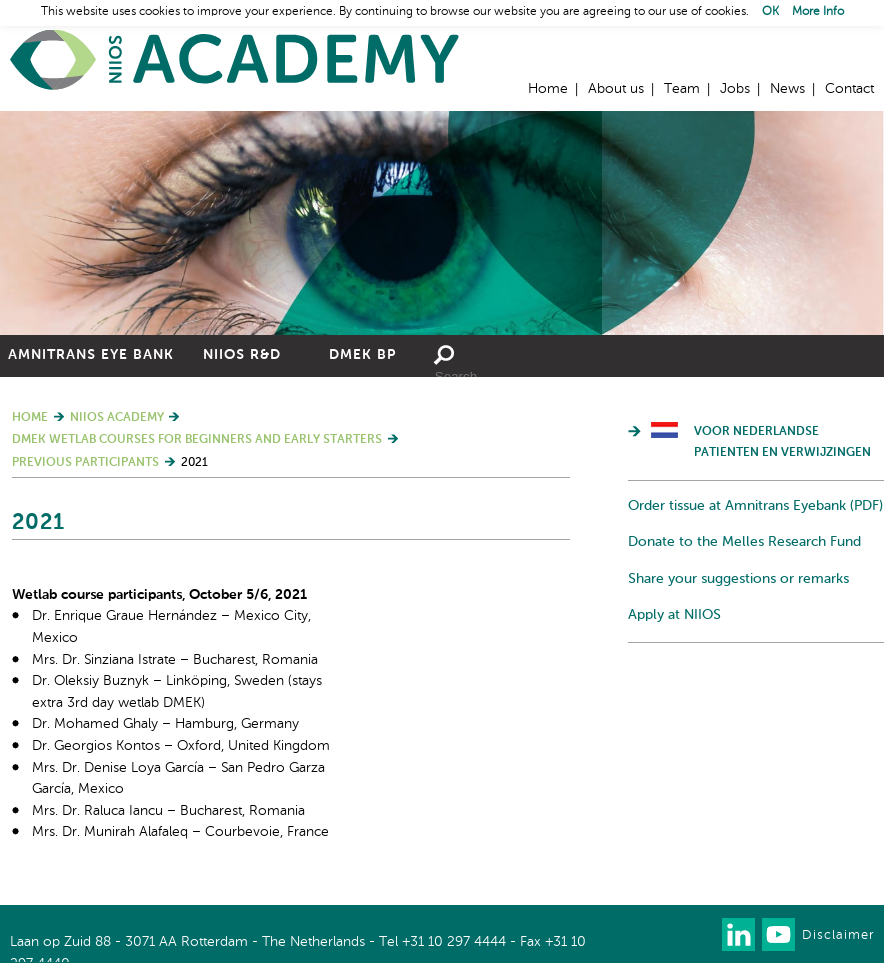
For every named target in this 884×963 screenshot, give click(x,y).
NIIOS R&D (242, 355)
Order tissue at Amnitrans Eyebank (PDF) (755, 506)
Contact (849, 89)
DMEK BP (362, 355)
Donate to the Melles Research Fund (744, 542)
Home (235, 60)
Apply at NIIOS (674, 615)
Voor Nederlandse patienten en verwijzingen (782, 443)
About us (616, 89)
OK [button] (770, 12)
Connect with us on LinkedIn (738, 934)
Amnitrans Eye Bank (91, 355)
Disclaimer (838, 935)
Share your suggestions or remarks (738, 579)
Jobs (735, 89)
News (787, 89)
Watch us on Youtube (778, 934)
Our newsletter (698, 934)
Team (682, 89)
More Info (818, 12)
